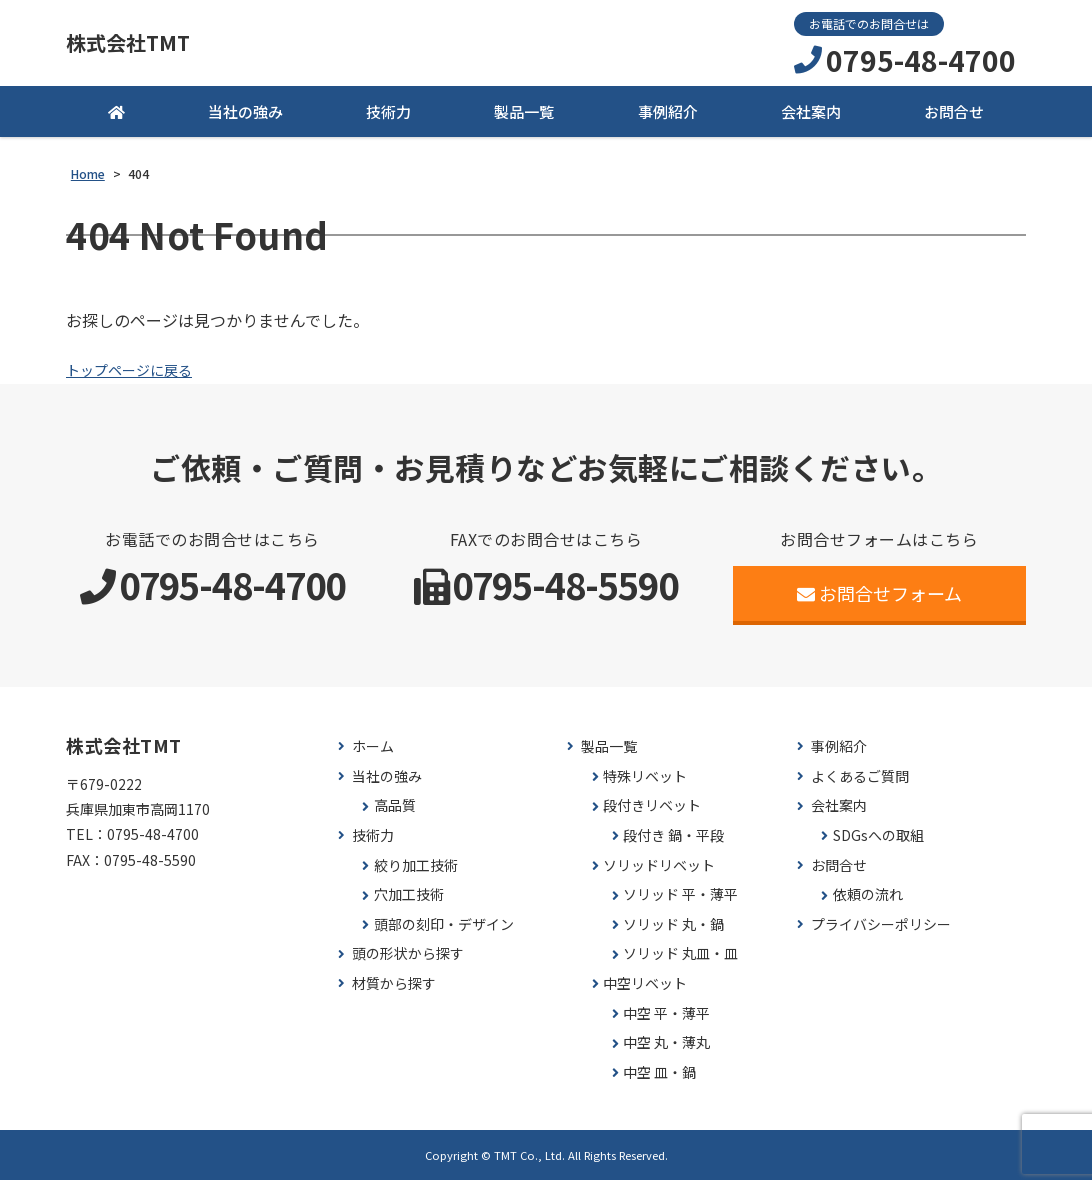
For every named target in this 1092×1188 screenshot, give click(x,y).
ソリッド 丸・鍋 (673, 932)
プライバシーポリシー (881, 932)
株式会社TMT (146, 47)
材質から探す (394, 991)
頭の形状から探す (408, 961)
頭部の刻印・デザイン (444, 932)
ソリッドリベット (659, 872)
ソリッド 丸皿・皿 (680, 961)
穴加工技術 (409, 902)
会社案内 (811, 119)
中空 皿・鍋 (659, 1080)
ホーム (373, 754)
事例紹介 (668, 119)
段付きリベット (652, 813)
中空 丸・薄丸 (666, 1050)
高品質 (395, 813)
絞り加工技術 (416, 872)
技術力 (388, 119)
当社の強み (245, 119)
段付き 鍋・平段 (673, 843)
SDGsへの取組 (878, 843)
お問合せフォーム (879, 601)
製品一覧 (524, 119)
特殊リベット (645, 784)
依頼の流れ (868, 902)
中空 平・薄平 (666, 1020)
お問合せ (954, 119)
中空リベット (645, 991)
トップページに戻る (138, 377)
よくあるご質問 (860, 784)
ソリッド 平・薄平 (680, 902)
